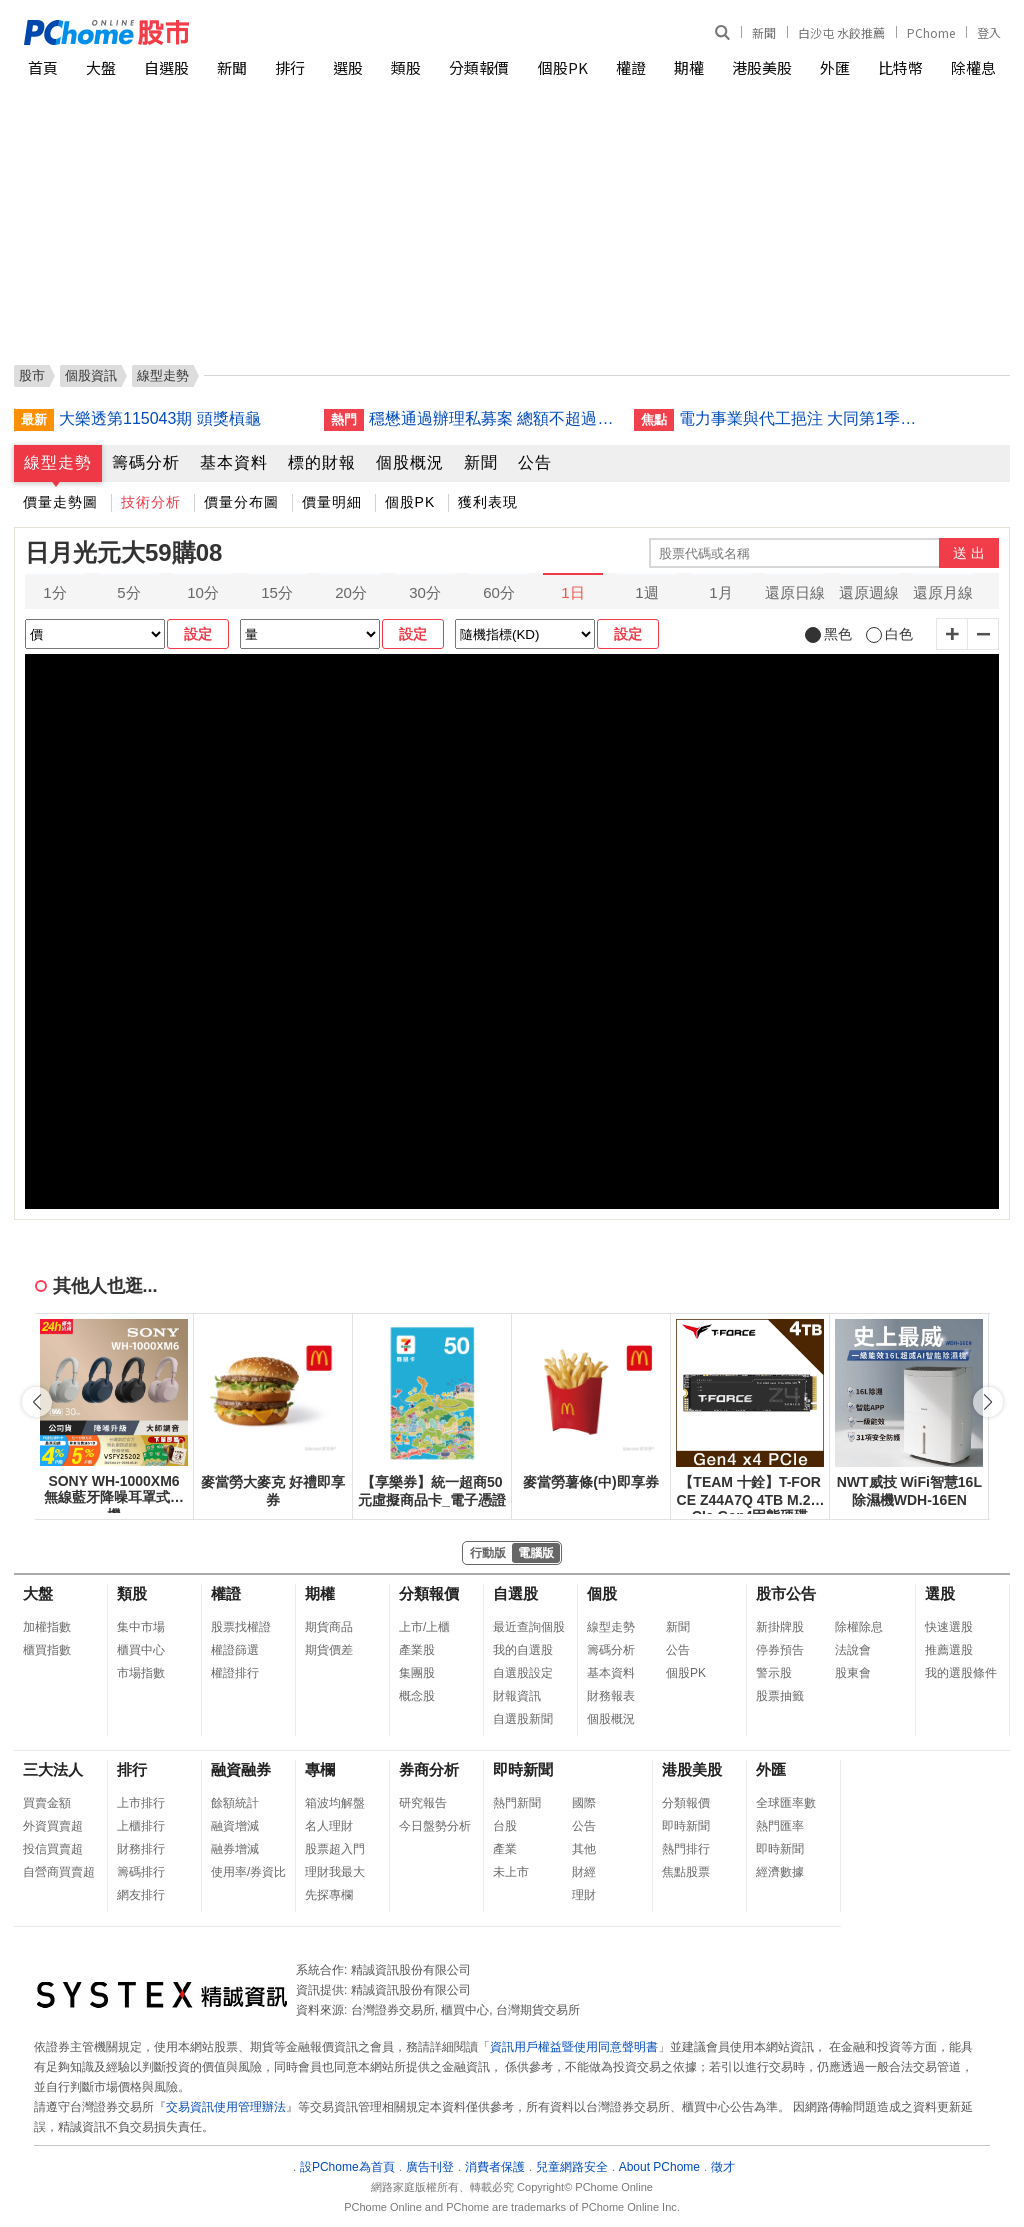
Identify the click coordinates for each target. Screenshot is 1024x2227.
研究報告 (423, 1803)
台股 (505, 1826)
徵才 (723, 2167)
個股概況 (410, 462)
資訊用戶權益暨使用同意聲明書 (574, 2047)
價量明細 (332, 502)
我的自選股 (523, 1650)
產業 (505, 1849)
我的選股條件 (961, 1673)
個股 (602, 1593)
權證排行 (235, 1673)
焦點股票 (686, 1872)
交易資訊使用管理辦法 (226, 2107)
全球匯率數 (786, 1803)
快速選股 (949, 1627)
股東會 (853, 1673)
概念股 (417, 1696)
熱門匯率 (780, 1826)
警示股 (774, 1673)
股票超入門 (335, 1849)
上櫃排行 (141, 1826)
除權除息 (859, 1627)
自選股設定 (523, 1673)
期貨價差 (329, 1650)
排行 (290, 67)
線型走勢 (58, 462)
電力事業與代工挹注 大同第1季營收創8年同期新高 (804, 418)
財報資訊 (517, 1696)
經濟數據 (780, 1872)
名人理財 (329, 1826)
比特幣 (900, 67)
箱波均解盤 (335, 1803)
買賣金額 (47, 1803)
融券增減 (235, 1849)
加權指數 (47, 1627)
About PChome (659, 2167)
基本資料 (234, 462)
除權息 (973, 67)
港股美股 (762, 67)
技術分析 (151, 502)
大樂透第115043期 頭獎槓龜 (160, 418)
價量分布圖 (241, 502)
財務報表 (611, 1696)
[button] (988, 1402)
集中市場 (141, 1627)
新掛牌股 (780, 1627)
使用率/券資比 (248, 1872)
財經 (584, 1872)
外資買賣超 (53, 1826)
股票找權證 (241, 1627)
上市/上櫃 (424, 1627)
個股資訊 (91, 375)
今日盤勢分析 (435, 1826)
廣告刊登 (430, 2167)
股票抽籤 (780, 1696)
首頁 (43, 67)
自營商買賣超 (59, 1872)
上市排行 (141, 1803)
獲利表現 (488, 502)
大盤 (101, 67)
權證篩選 (235, 1650)
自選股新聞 (523, 1719)
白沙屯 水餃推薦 (841, 32)
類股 (406, 67)
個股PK (563, 67)
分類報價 (479, 67)
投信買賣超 (53, 1849)
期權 (689, 67)
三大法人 (53, 1769)
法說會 (853, 1650)
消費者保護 (495, 2167)
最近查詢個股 (529, 1627)
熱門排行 (686, 1849)
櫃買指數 (47, 1650)
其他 (584, 1849)
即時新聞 (523, 1769)
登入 (989, 32)
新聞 (764, 32)
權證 (631, 67)
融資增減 (235, 1826)
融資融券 (241, 1769)
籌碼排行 (141, 1872)
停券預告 (780, 1650)
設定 (198, 634)
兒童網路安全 (572, 2167)
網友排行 (141, 1895)
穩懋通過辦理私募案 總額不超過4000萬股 (494, 418)
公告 (535, 462)
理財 (584, 1895)
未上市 (511, 1872)
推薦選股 (949, 1650)
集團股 (417, 1673)
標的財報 (322, 462)
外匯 (835, 67)
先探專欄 (329, 1895)
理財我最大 (335, 1872)
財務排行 (141, 1849)
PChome (931, 32)
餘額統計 (235, 1803)
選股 (348, 67)
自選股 (166, 67)
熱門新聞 (517, 1803)
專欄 (320, 1769)
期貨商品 (329, 1627)
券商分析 (429, 1769)
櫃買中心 (141, 1650)
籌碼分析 (146, 462)
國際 (584, 1803)
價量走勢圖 (60, 502)
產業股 (417, 1650)
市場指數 (141, 1673)
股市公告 (786, 1593)
